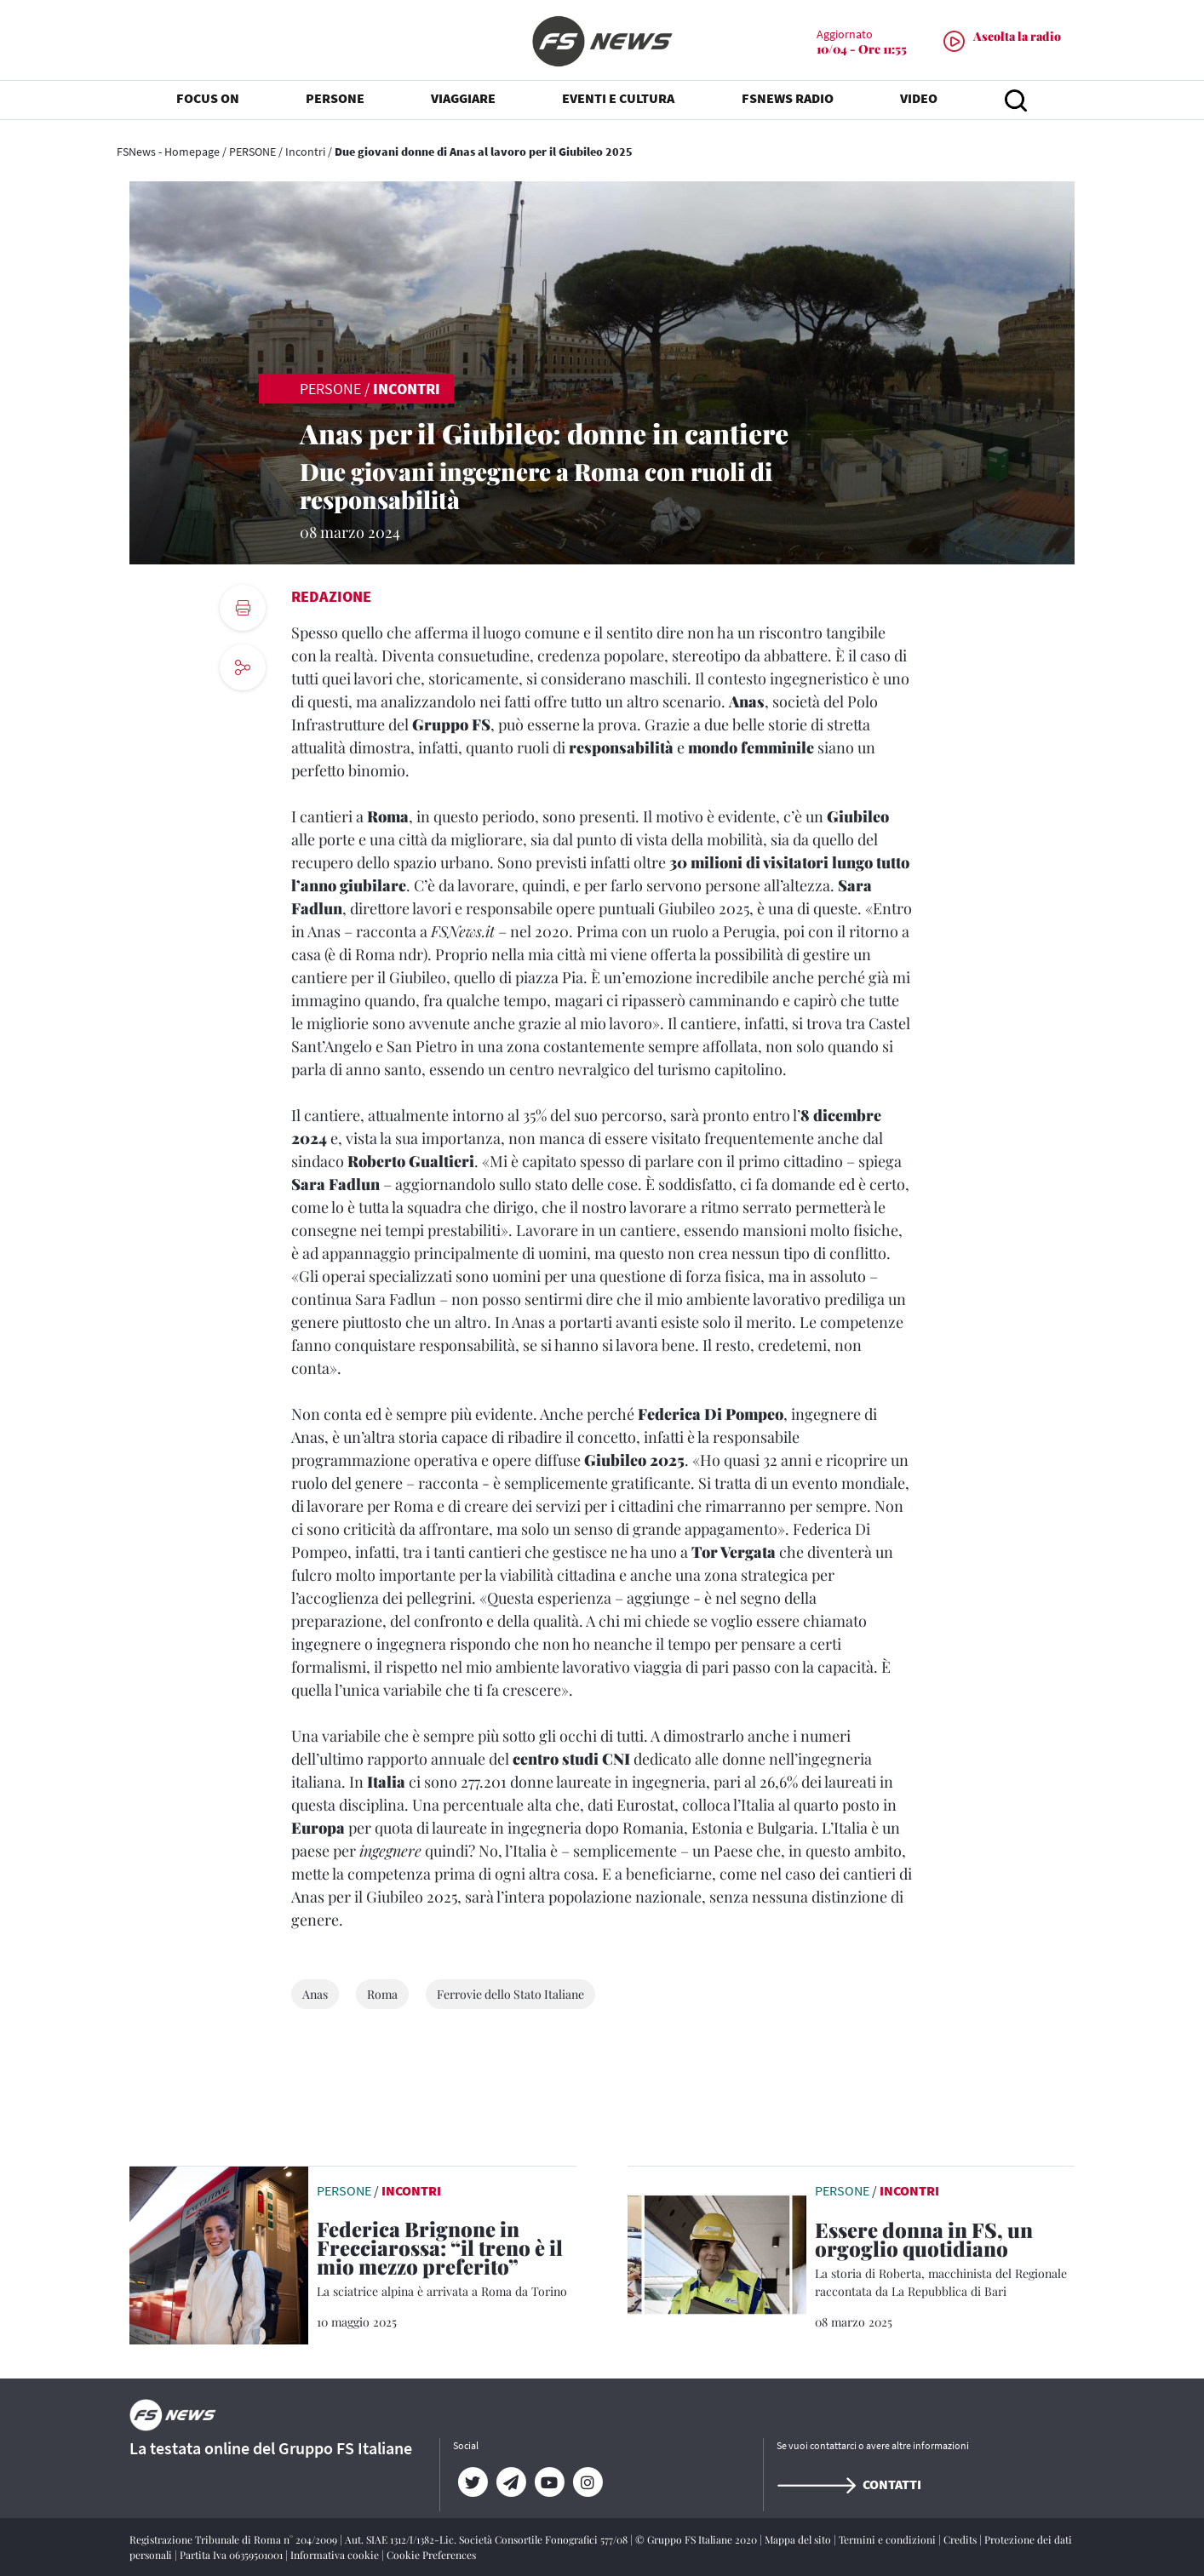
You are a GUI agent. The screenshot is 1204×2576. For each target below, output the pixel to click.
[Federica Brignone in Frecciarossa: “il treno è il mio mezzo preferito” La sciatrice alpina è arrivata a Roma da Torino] (446, 2259)
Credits (961, 2539)
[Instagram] (587, 2482)
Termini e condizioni (888, 2539)
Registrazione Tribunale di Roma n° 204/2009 (234, 2539)
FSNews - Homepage (168, 151)
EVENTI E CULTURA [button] (618, 102)
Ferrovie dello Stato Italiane (510, 1994)
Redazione (331, 596)
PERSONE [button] (335, 102)
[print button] (243, 608)
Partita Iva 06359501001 (232, 2555)
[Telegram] (510, 2482)
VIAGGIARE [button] (463, 102)
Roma (382, 1994)
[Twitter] (472, 2482)
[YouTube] (549, 2482)
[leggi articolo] (218, 2253)
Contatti (849, 2484)
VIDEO (918, 102)
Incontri (305, 151)
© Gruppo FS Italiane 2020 (697, 2539)
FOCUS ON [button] (207, 102)
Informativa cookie (335, 2555)
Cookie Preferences (431, 2555)
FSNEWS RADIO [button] (788, 102)
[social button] (243, 667)
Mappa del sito (799, 2539)
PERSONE (252, 151)
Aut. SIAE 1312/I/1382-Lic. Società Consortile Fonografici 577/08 (487, 2539)
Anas (315, 1994)
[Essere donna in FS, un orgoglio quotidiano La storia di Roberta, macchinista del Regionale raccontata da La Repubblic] (945, 2260)
